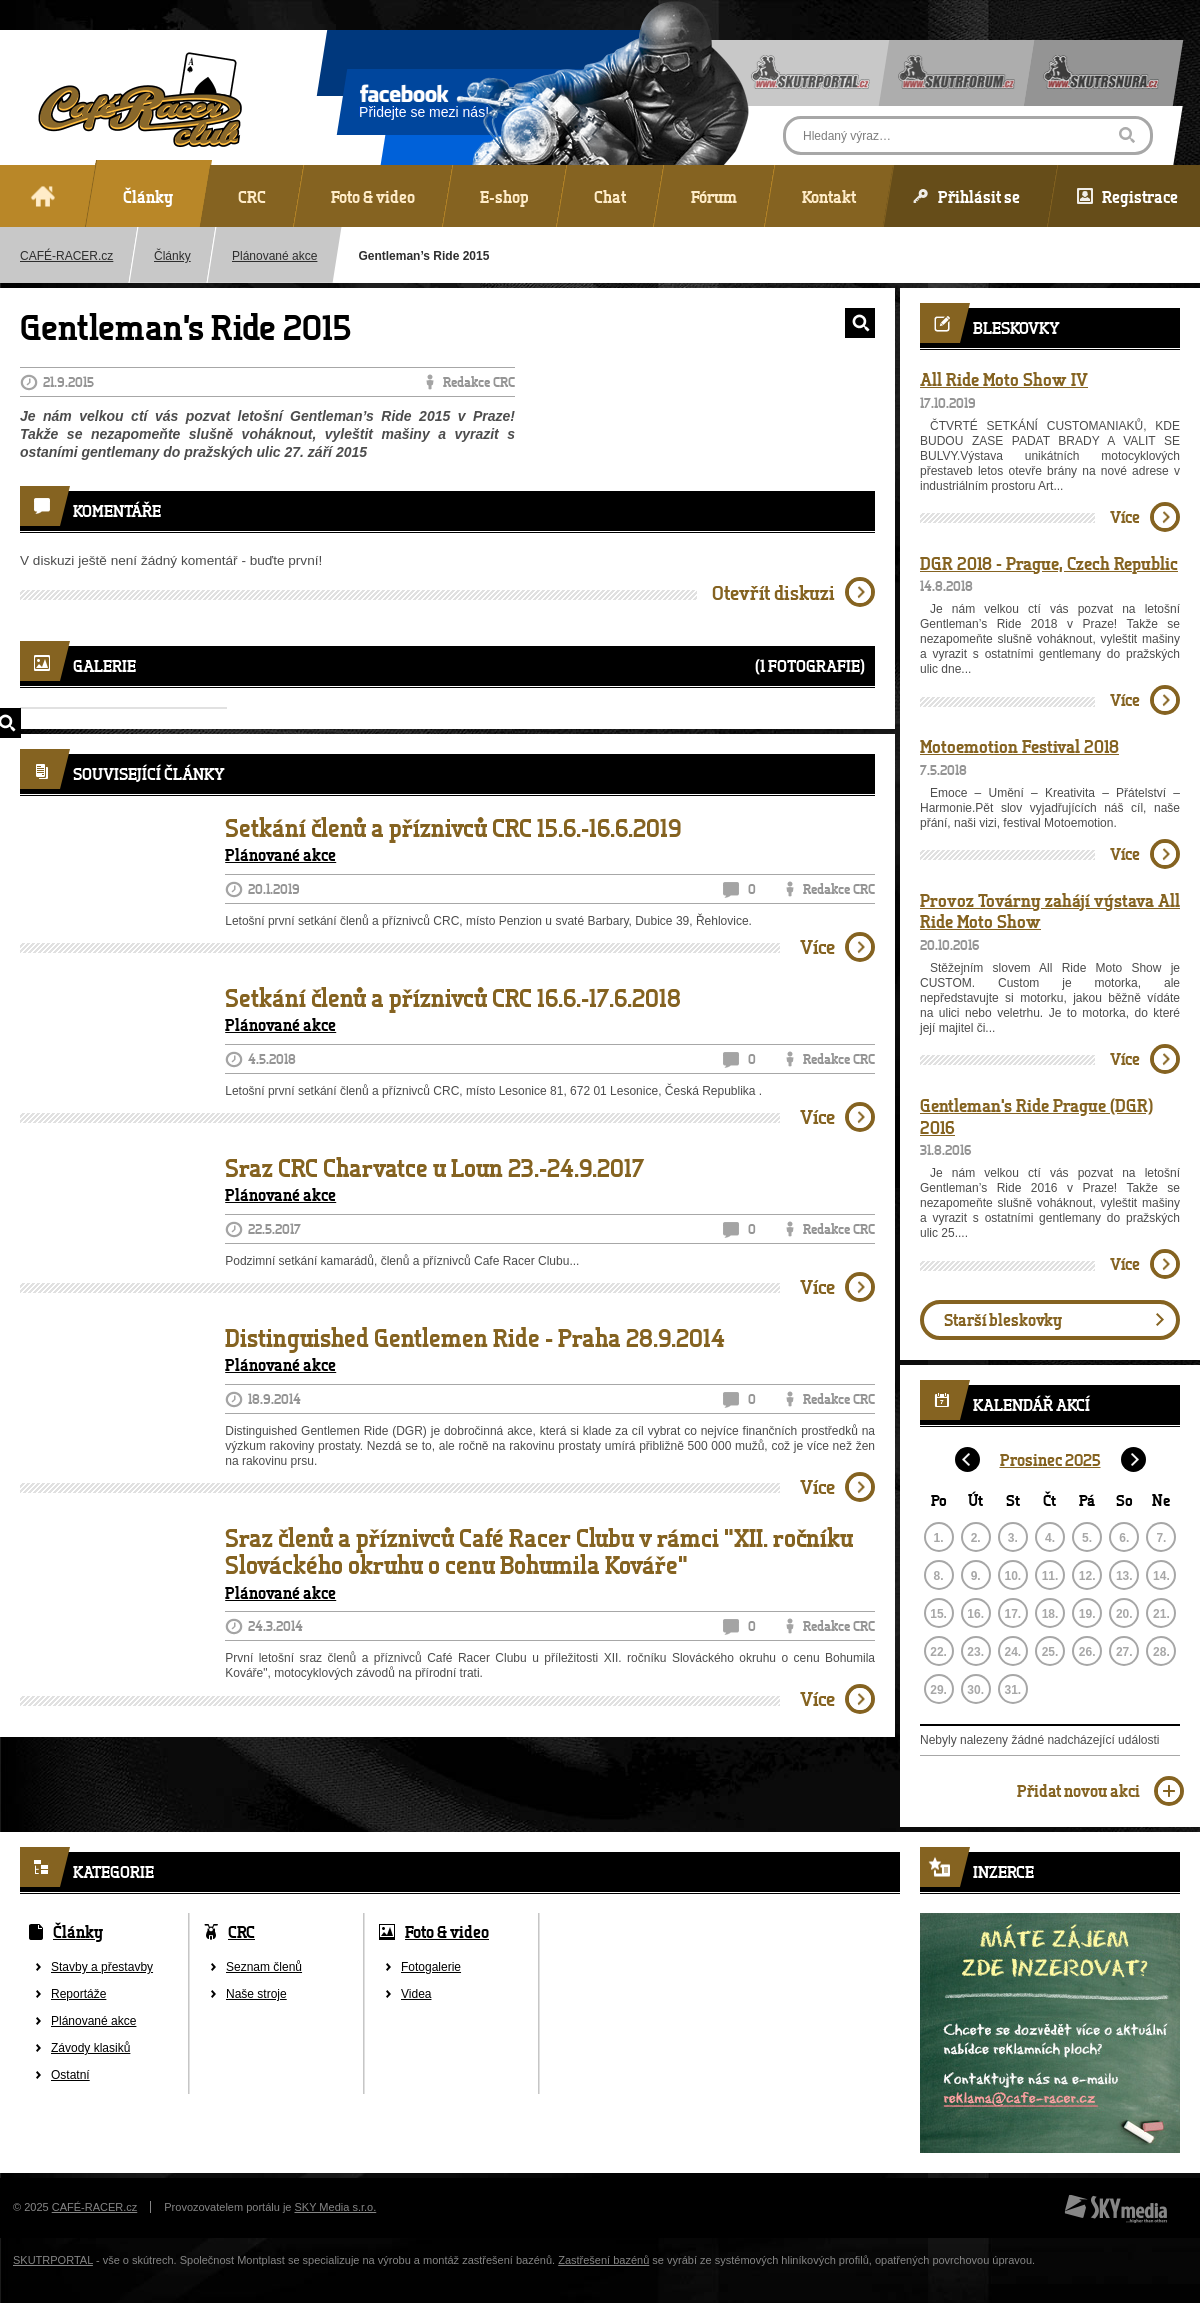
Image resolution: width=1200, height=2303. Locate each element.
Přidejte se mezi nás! (424, 105)
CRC (241, 1931)
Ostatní (70, 2075)
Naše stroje (256, 1994)
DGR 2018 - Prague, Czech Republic (1049, 563)
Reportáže (78, 1994)
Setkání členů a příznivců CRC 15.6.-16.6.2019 (453, 828)
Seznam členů (264, 1967)
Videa (416, 1994)
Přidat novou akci (1078, 1790)
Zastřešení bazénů (603, 2260)
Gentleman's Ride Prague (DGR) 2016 (1036, 1116)
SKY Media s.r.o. (336, 2207)
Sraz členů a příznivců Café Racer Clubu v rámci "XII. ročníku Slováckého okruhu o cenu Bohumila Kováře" (539, 1551)
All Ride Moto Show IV (1004, 379)
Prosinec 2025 (1050, 1459)
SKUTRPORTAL (53, 2260)
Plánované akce (274, 256)
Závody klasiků (90, 2048)
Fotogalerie (431, 1967)
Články (172, 256)
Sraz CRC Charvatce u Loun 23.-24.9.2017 (434, 1168)
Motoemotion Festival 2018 (1019, 746)
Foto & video (447, 1931)
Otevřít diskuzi (773, 593)
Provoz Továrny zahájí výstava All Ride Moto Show (1050, 911)
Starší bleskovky (1003, 1319)
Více (817, 946)
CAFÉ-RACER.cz (95, 2207)
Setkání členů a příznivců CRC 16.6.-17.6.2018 (453, 998)
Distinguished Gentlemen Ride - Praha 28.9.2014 (475, 1338)
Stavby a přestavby (102, 1967)
